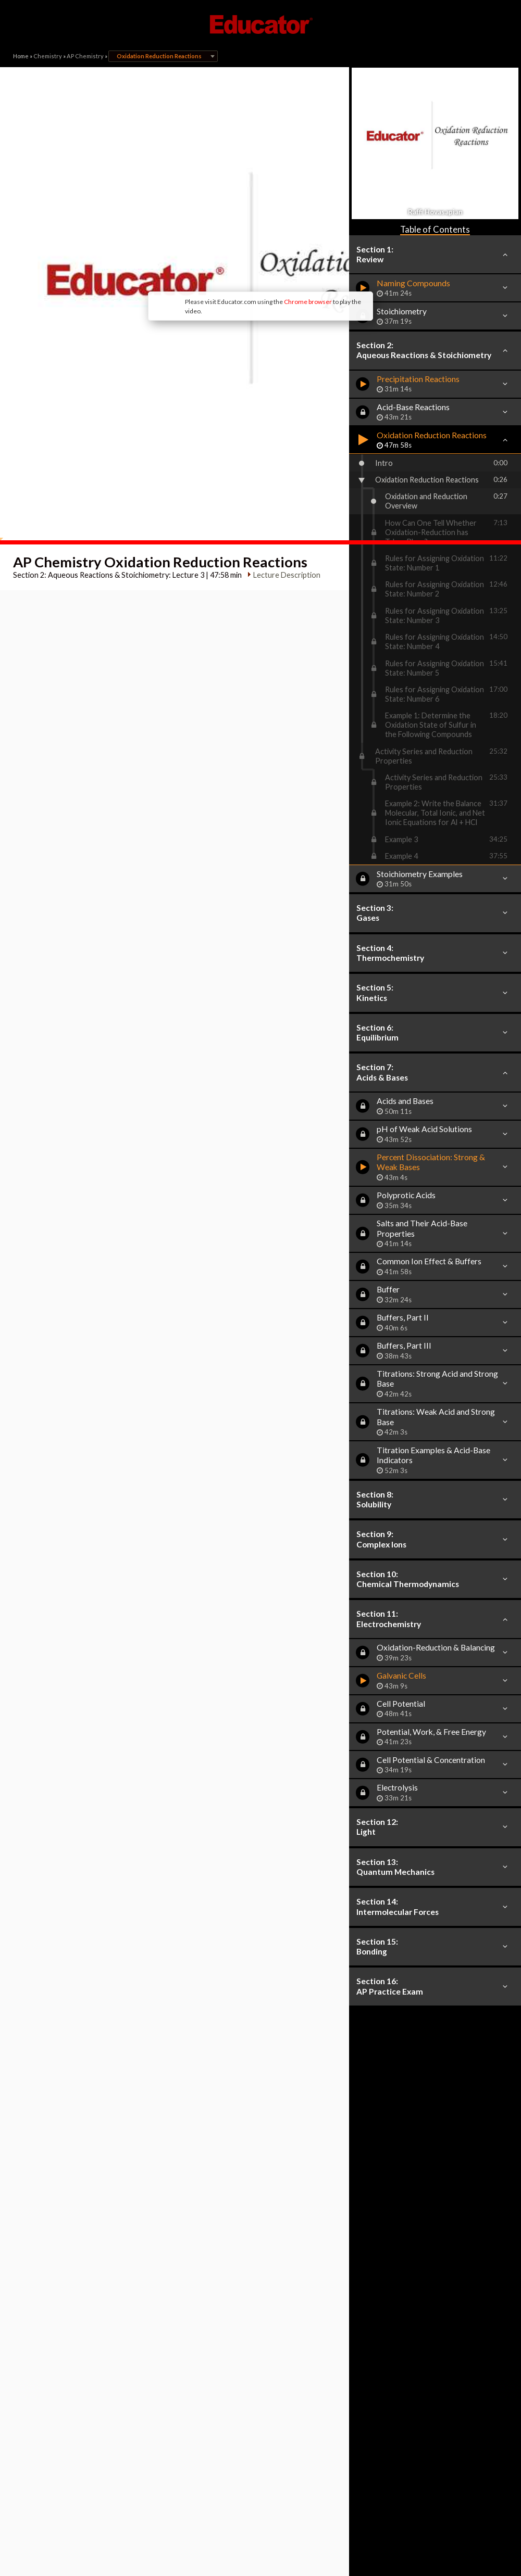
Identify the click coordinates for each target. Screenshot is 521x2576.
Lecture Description (282, 462)
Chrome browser (222, 223)
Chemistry (47, 56)
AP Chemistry (85, 56)
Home (21, 56)
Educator (260, 24)
